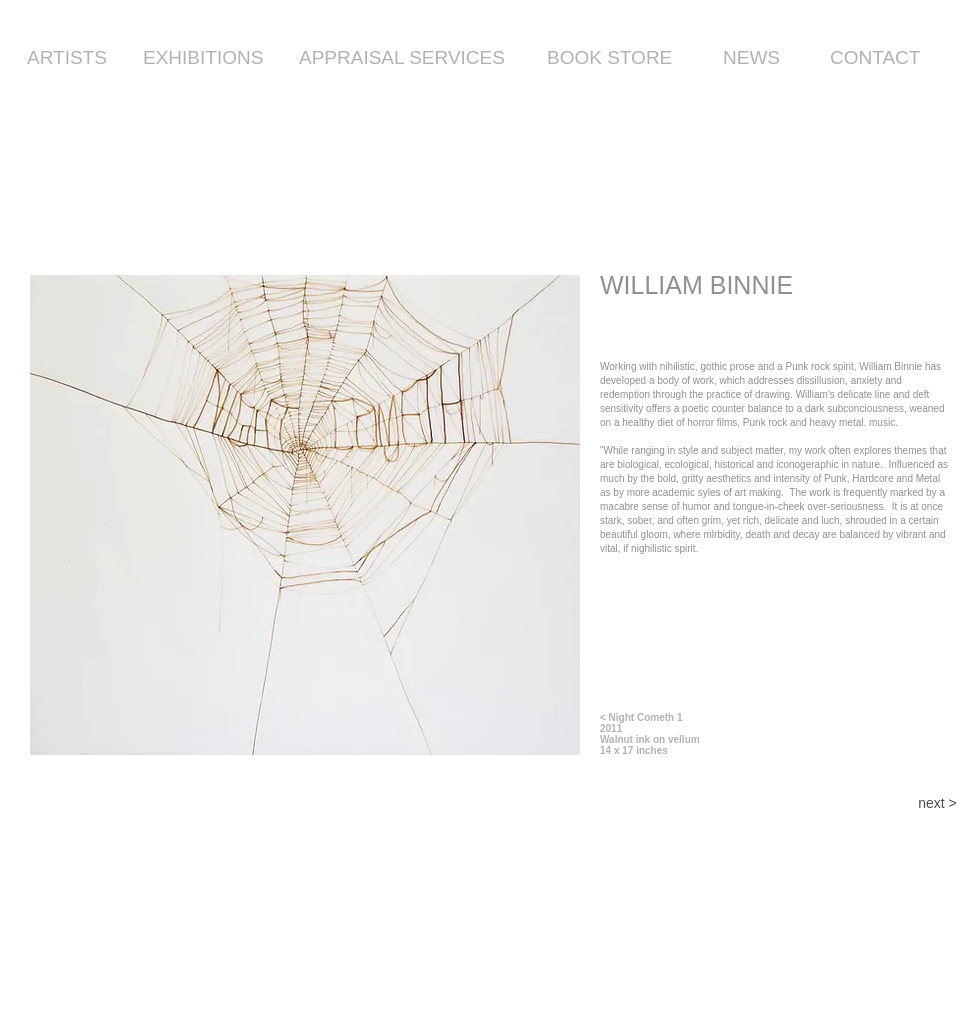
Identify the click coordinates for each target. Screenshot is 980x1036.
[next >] (937, 804)
